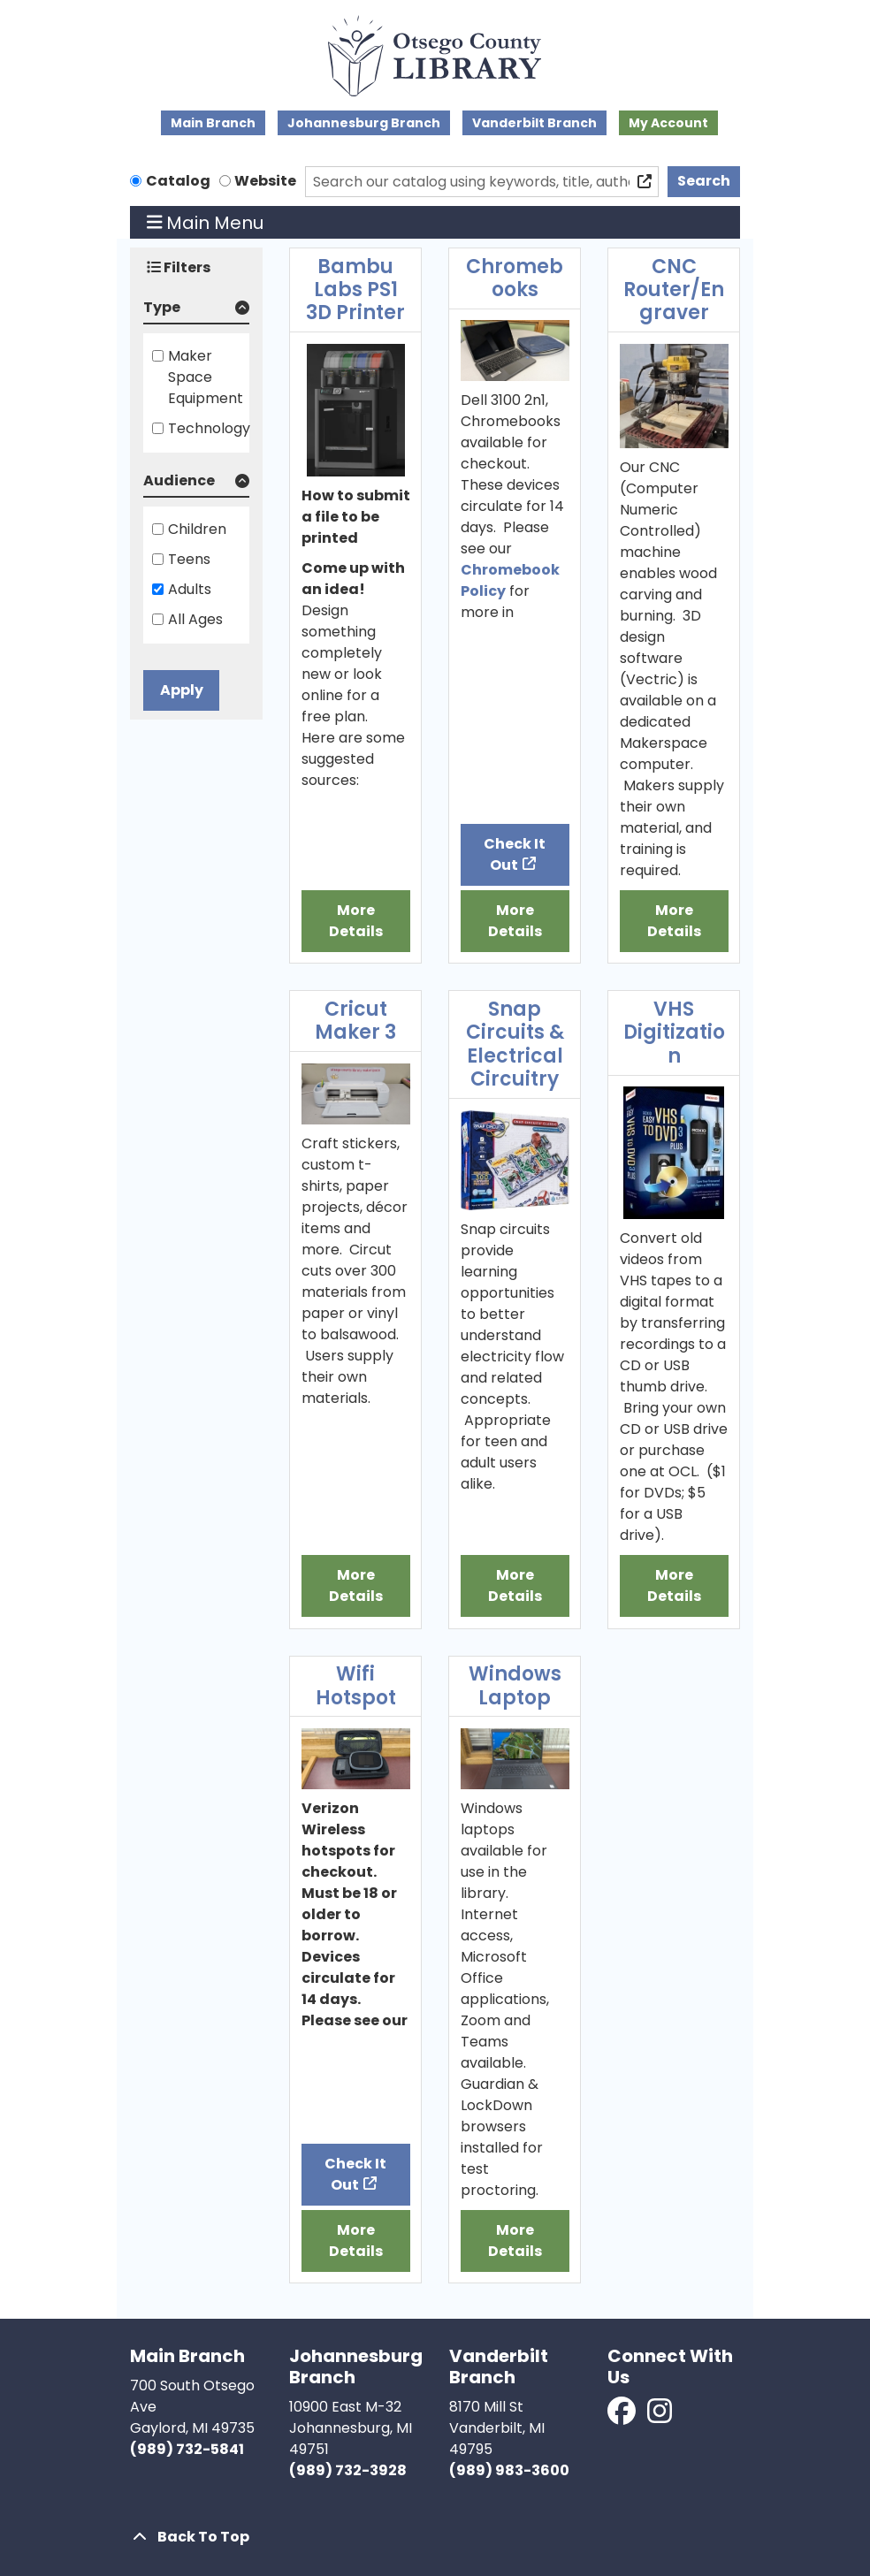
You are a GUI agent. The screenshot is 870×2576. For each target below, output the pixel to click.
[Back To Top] (435, 2537)
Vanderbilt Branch (534, 123)
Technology (209, 428)
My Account (668, 123)
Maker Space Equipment (205, 377)
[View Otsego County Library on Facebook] (622, 2416)
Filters (178, 267)
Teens (189, 559)
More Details (356, 920)
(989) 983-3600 (509, 2470)
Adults (189, 589)
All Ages (195, 619)
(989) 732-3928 (348, 2470)
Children (197, 529)
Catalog (178, 181)
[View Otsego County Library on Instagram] (659, 2416)
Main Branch (213, 123)
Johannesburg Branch (363, 123)
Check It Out (515, 854)
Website (265, 181)
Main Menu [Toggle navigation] (205, 222)
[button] (196, 310)
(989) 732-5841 (187, 2449)
